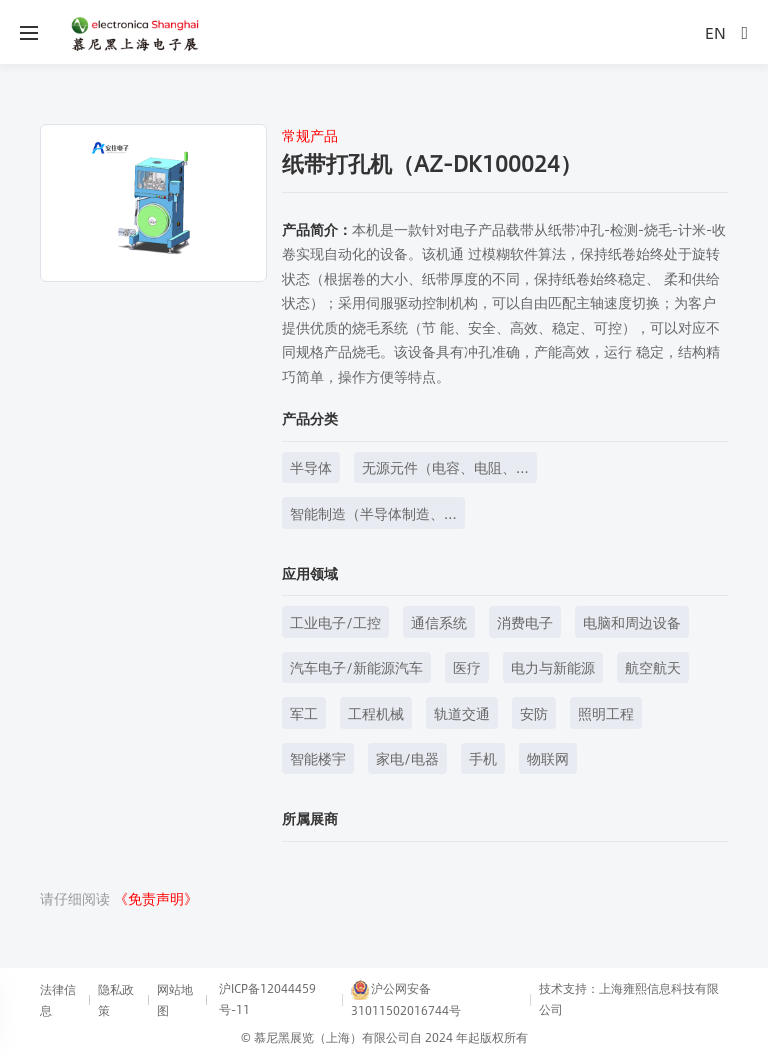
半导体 (311, 467)
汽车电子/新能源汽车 (356, 667)
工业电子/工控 (335, 622)
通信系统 (439, 622)
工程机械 (376, 713)
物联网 (548, 758)
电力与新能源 (553, 667)
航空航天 (653, 667)
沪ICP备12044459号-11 (267, 998)
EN (715, 32)
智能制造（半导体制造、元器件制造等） (367, 515)
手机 (483, 758)
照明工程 (606, 713)
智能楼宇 (318, 758)
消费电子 (525, 622)
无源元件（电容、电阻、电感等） (439, 469)
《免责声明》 (156, 898)
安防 (534, 713)
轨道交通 (462, 713)
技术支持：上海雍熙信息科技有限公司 (629, 998)
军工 (304, 713)
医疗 (467, 667)
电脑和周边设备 (632, 622)
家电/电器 (407, 758)
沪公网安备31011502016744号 (406, 999)
